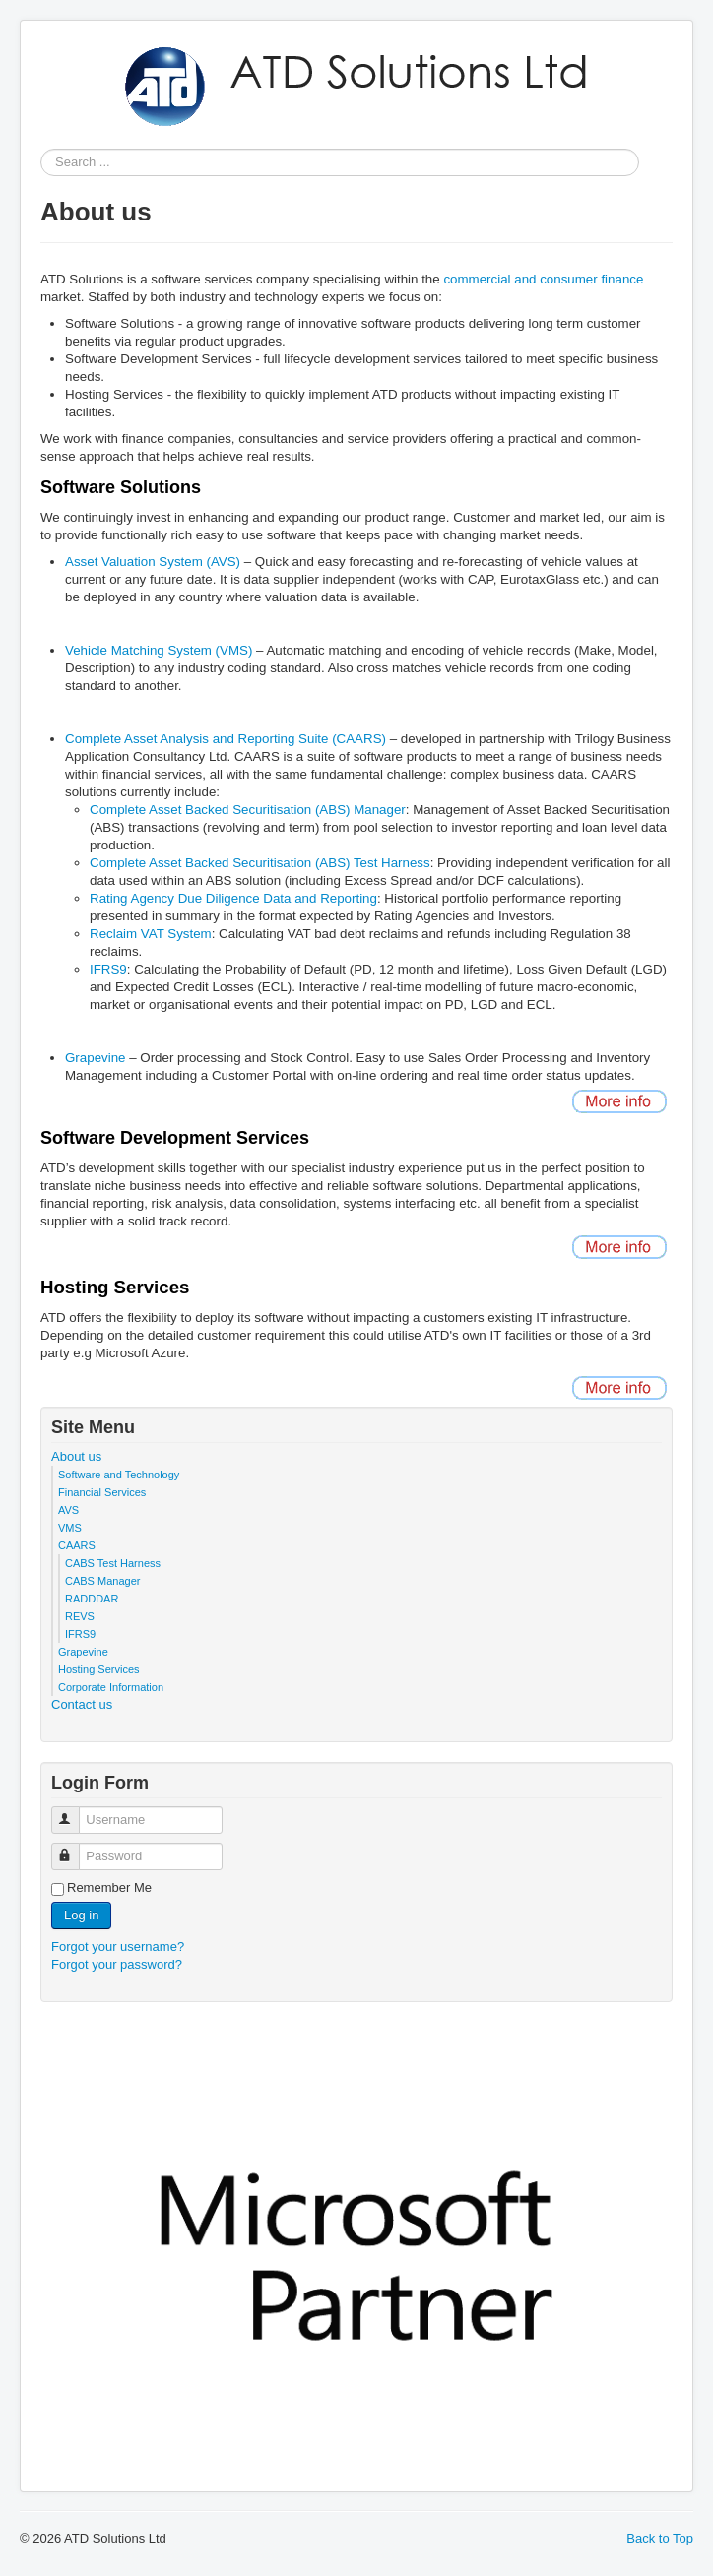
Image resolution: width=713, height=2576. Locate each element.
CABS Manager (102, 1581)
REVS (80, 1616)
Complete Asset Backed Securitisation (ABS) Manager (248, 809)
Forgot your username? (117, 1946)
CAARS (77, 1545)
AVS (68, 1510)
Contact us (81, 1704)
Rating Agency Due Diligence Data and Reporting (233, 898)
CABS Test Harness (113, 1563)
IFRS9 (108, 969)
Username (74, 1811)
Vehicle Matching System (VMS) (158, 650)
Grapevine (95, 1057)
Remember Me (109, 1887)
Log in (81, 1915)
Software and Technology (118, 1474)
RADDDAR (91, 1598)
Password (74, 1848)
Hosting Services (99, 1669)
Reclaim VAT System (151, 933)
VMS (70, 1528)
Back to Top (659, 2538)
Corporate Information (110, 1687)
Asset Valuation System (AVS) (152, 561)
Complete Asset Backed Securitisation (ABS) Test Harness (260, 862)
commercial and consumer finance (543, 279)
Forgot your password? (116, 1964)
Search (40, 162)
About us (76, 1456)
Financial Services (102, 1492)
